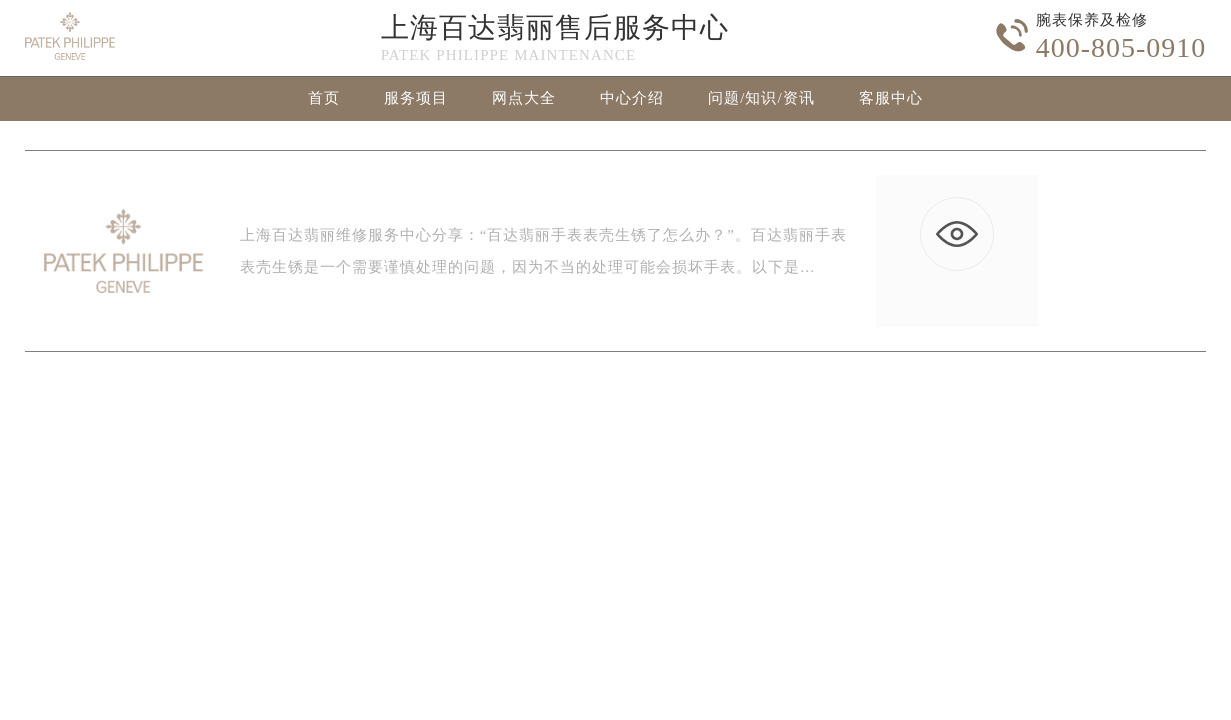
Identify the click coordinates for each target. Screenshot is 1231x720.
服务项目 (416, 98)
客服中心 (891, 98)
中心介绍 (632, 98)
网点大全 (524, 98)
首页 (324, 98)
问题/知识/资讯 (761, 98)
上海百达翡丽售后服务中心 (555, 27)
